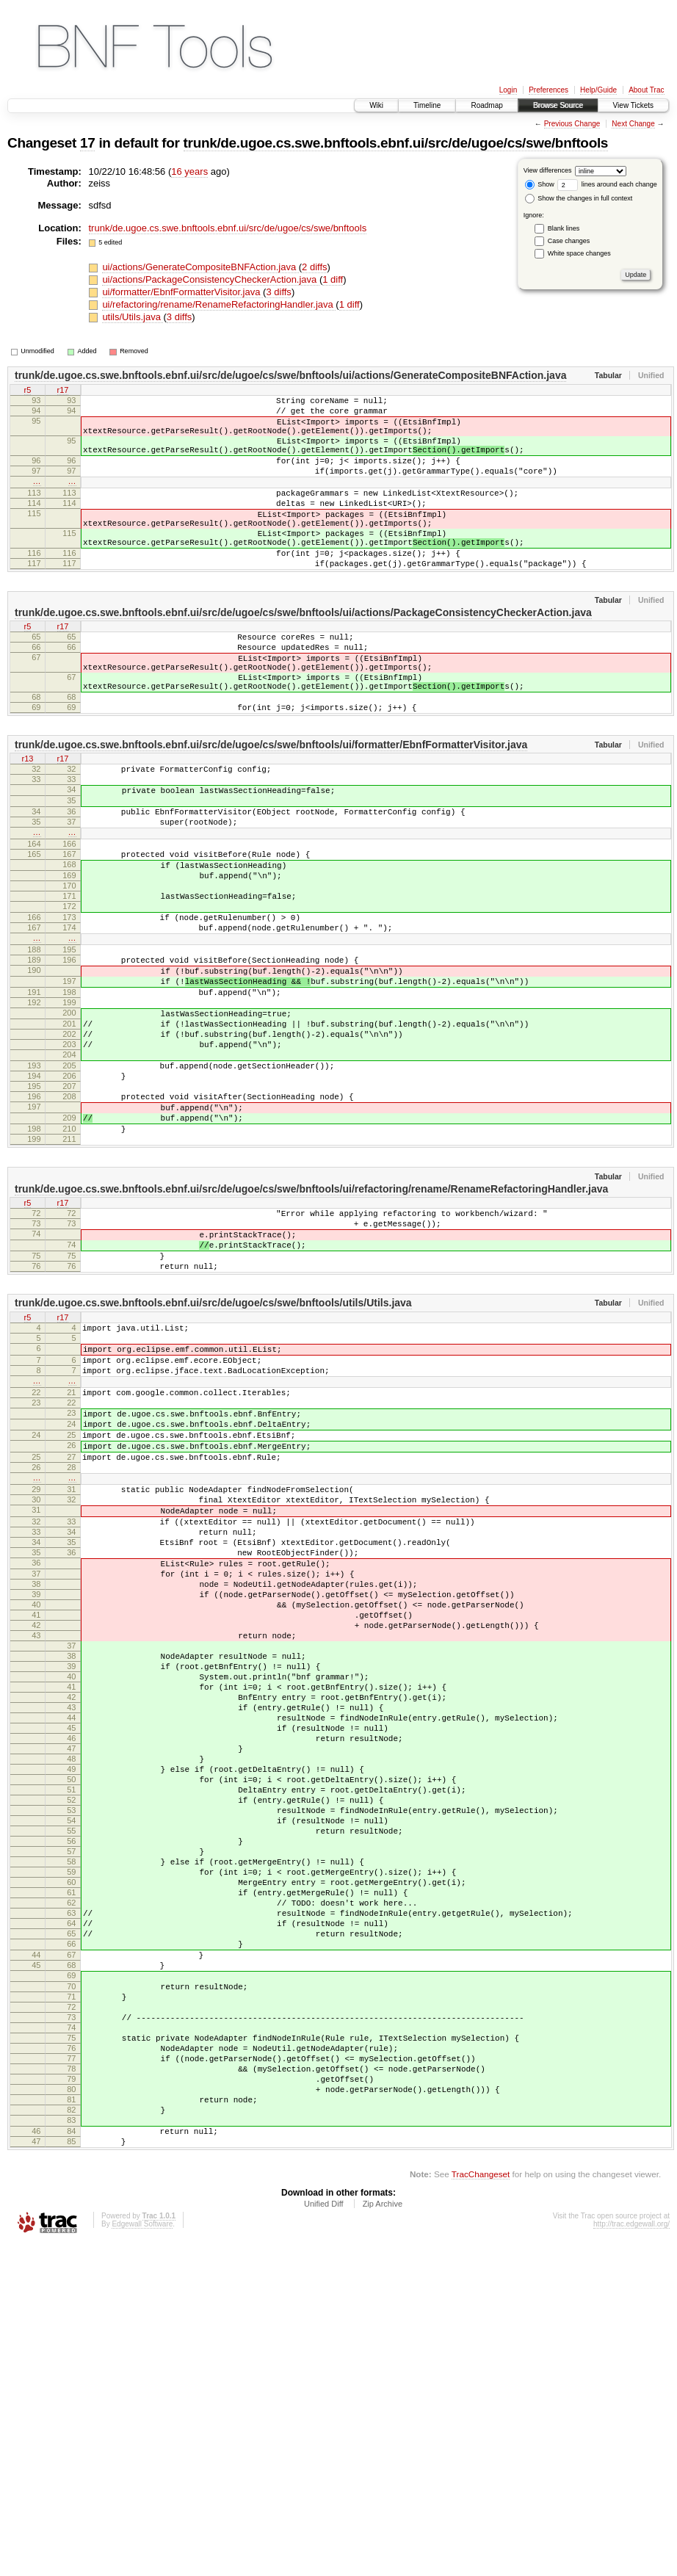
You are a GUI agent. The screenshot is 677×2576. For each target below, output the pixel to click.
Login (508, 90)
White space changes (579, 253)
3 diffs (278, 291)
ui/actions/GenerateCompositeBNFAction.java (200, 266)
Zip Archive (382, 2536)
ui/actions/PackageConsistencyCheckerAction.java (210, 279)
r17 (63, 390)
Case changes (569, 241)
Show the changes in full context (579, 198)
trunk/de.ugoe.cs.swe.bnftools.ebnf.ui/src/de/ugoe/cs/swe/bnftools (396, 143)
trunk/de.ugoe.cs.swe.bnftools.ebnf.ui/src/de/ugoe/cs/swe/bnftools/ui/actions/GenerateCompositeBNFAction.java (290, 375)
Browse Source (558, 105)
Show (539, 184)
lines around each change (607, 184)
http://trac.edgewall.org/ (631, 2557)
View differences (548, 170)
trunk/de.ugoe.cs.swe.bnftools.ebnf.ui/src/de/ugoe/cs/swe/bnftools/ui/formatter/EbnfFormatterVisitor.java (271, 804)
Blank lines (564, 228)
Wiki (376, 105)
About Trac (646, 90)
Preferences (548, 90)
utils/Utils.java (132, 316)
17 (87, 143)
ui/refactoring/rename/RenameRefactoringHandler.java (219, 304)
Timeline (427, 105)
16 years (189, 171)
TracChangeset (481, 2506)
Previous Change (572, 124)
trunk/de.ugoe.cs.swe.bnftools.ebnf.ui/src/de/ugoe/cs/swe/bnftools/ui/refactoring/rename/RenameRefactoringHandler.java (311, 1330)
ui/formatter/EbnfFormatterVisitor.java (182, 291)
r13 (28, 819)
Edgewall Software (142, 2557)
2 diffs (314, 266)
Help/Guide (598, 90)
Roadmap (486, 105)
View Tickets (633, 105)
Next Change (633, 124)
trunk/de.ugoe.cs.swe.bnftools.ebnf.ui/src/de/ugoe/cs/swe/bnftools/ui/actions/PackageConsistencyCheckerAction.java (303, 652)
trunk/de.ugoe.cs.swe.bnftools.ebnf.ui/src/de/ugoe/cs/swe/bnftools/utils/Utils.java (213, 1459)
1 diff (332, 279)
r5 (28, 390)
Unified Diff (324, 2536)
